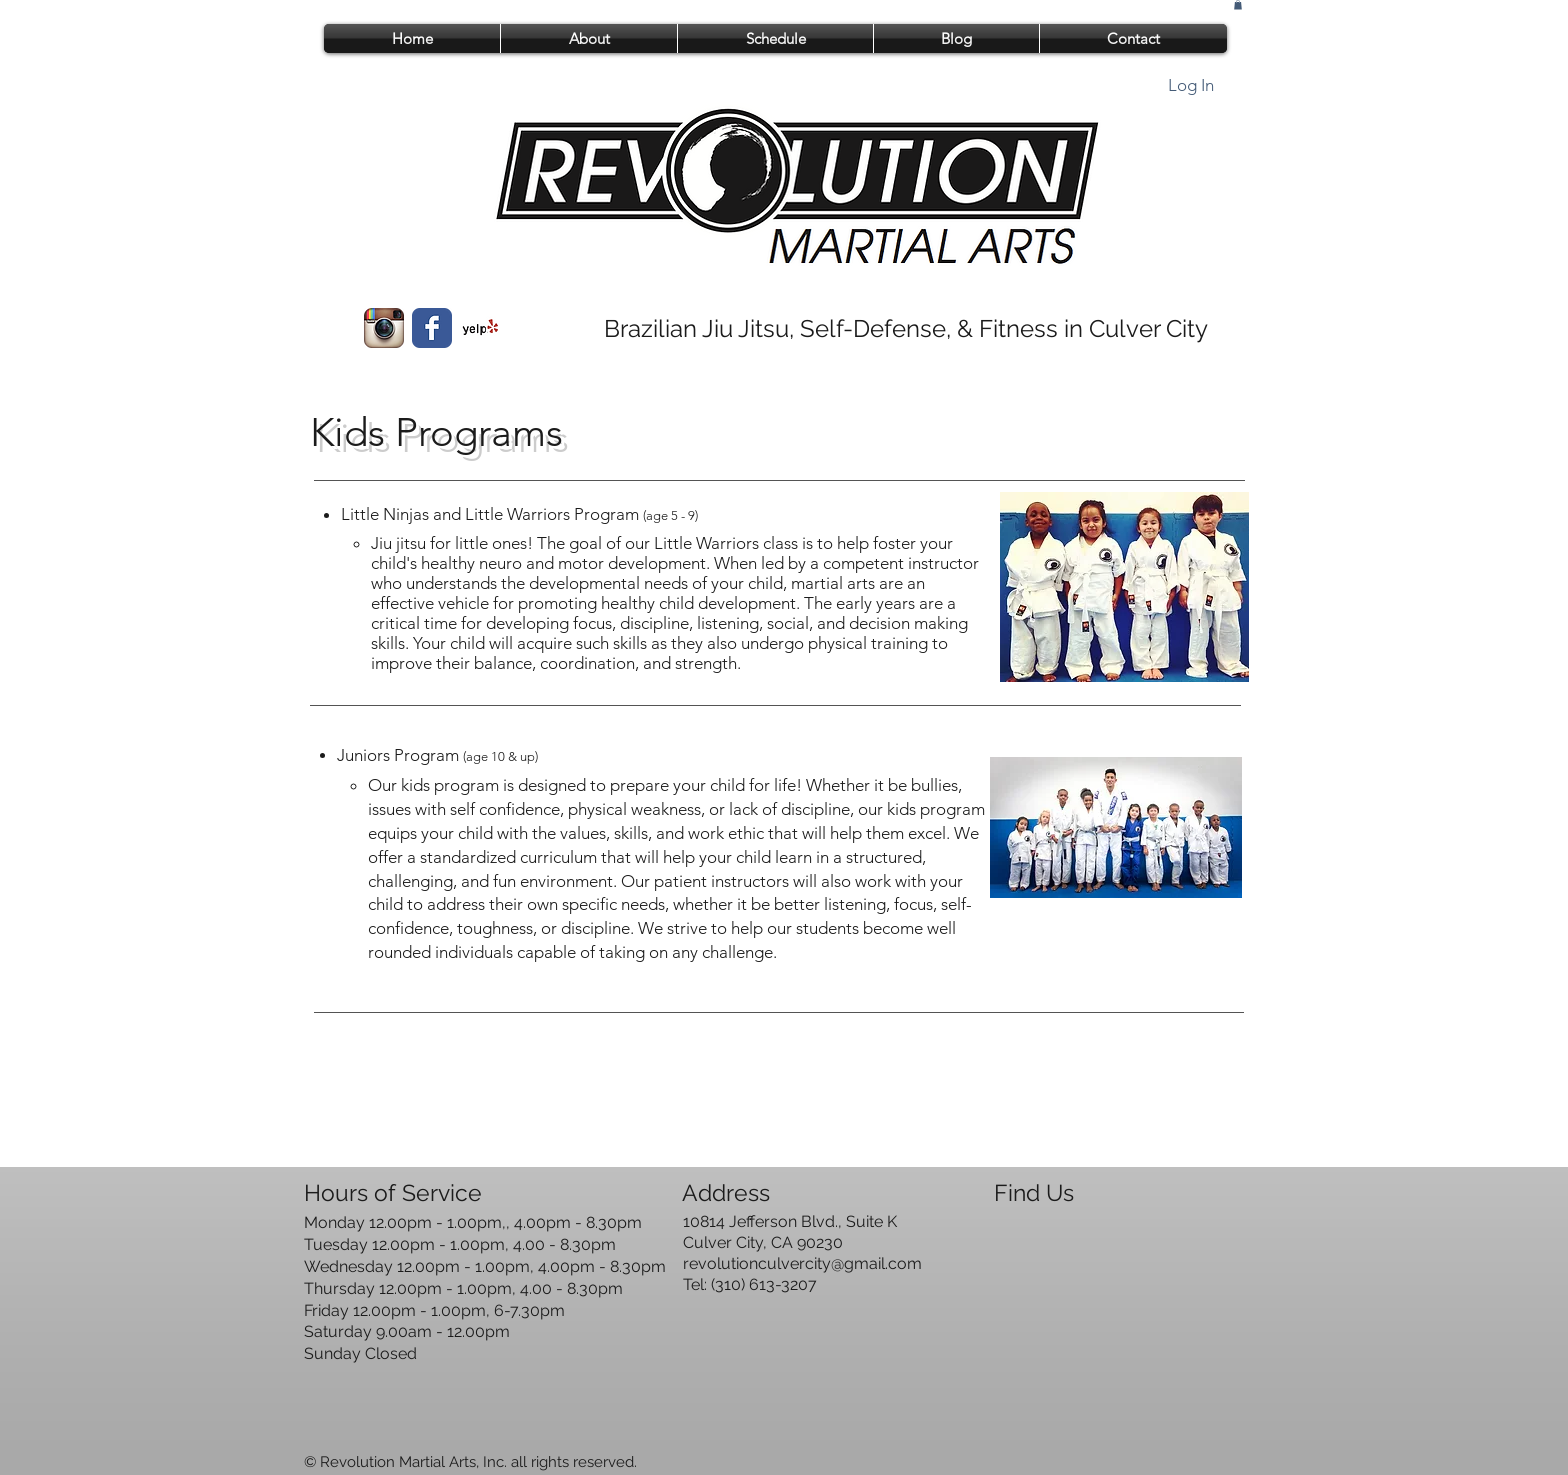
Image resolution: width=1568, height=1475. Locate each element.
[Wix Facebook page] (432, 328)
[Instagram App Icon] (384, 328)
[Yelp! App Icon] (480, 328)
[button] (1238, 5)
